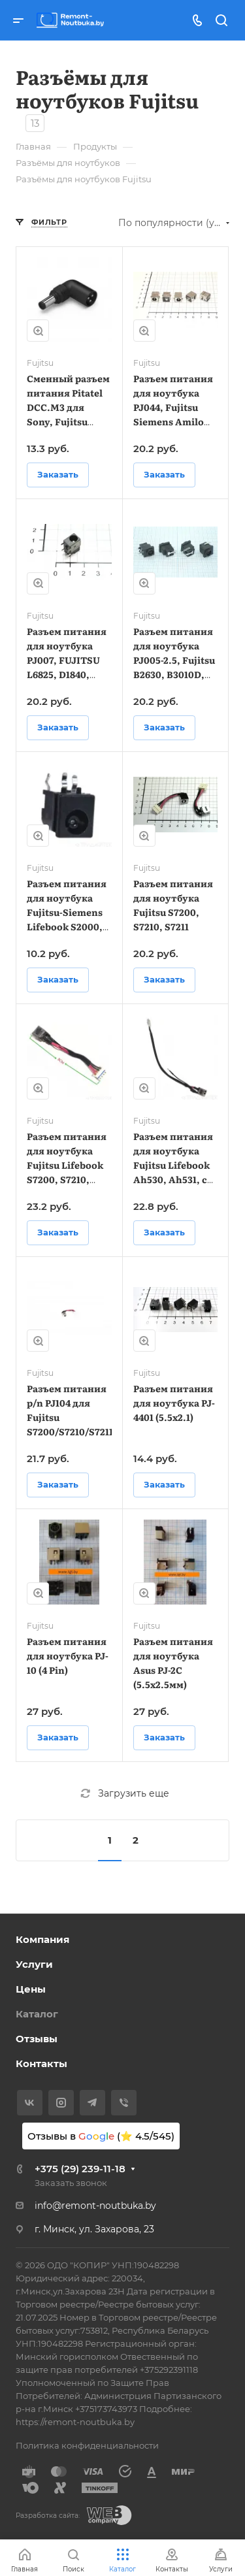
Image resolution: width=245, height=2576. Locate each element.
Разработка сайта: (48, 2515)
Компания (42, 1939)
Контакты (41, 2063)
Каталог (37, 2014)
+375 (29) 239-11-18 (80, 2168)
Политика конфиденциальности (87, 2445)
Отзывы (36, 2038)
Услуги (34, 1964)
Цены (31, 1989)
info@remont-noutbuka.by (95, 2205)
